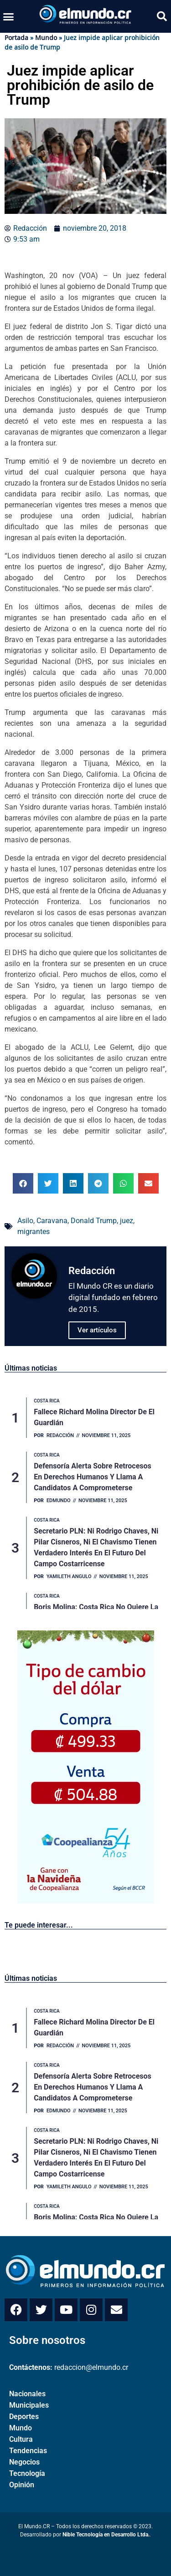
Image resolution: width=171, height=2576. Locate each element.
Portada (16, 37)
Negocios (24, 2462)
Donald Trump (94, 1220)
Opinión (21, 2484)
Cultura (21, 2439)
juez (126, 1220)
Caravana (51, 1220)
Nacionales (27, 2393)
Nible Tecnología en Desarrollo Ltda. (106, 2534)
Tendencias (28, 2450)
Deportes (24, 2416)
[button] (8, 16)
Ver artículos (97, 1330)
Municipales (29, 2405)
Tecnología (27, 2473)
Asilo (25, 1220)
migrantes (33, 1231)
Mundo (46, 37)
